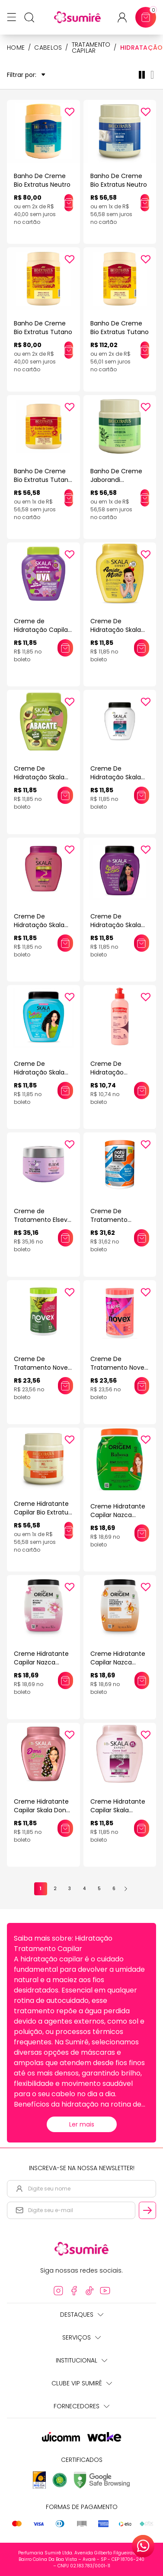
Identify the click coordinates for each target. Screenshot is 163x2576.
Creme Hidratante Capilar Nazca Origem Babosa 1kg (118, 1515)
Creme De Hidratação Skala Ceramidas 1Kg (39, 925)
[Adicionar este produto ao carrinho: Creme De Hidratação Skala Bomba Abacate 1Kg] (65, 795)
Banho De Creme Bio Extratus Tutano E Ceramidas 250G (43, 480)
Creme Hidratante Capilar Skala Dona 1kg (42, 1810)
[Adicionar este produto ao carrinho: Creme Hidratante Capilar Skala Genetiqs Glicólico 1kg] (141, 1828)
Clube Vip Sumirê (81, 2383)
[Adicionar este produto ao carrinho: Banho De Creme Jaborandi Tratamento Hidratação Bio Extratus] (145, 498)
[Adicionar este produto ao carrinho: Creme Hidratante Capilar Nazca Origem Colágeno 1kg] (142, 1680)
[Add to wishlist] (69, 112)
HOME (16, 48)
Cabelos (48, 48)
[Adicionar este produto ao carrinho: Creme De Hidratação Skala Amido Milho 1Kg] (141, 648)
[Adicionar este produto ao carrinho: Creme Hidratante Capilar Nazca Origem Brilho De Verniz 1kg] (65, 1680)
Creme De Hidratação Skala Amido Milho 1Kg (115, 630)
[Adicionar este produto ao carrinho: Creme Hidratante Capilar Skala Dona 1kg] (65, 1828)
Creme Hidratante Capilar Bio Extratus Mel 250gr (42, 1512)
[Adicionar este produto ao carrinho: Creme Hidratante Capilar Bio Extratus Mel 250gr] (68, 1530)
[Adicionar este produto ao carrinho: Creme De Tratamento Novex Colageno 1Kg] (141, 1385)
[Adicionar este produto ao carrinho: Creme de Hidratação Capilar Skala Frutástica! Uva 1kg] (65, 648)
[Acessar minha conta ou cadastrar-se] (125, 17)
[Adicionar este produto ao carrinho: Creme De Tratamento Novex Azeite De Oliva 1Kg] (65, 1385)
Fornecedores (81, 2406)
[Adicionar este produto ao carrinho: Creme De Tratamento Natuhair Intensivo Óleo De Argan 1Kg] (141, 1238)
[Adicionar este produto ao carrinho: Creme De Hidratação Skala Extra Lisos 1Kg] (141, 943)
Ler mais (81, 2124)
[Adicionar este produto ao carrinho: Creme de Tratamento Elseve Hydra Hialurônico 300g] (65, 1238)
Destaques (81, 2314)
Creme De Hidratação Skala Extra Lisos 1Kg (115, 925)
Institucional (81, 2360)
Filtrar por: (26, 75)
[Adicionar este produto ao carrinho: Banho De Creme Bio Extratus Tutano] (68, 350)
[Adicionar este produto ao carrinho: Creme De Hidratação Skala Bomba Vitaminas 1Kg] (141, 795)
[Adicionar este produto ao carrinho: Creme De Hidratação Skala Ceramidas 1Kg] (65, 943)
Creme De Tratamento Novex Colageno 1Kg (118, 1367)
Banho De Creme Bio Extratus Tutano (43, 327)
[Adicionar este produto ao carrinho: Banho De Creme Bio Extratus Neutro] (68, 202)
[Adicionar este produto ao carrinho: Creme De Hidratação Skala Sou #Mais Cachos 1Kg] (65, 1090)
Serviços (81, 2337)
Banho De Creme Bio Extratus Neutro (42, 180)
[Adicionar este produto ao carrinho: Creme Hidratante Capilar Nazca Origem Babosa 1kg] (142, 1533)
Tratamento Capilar (91, 47)
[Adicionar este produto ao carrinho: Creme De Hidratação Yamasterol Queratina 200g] (141, 1090)
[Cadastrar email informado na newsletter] (147, 2210)
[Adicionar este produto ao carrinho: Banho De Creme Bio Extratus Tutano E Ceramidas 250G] (68, 498)
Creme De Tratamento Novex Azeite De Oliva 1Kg (42, 1367)
